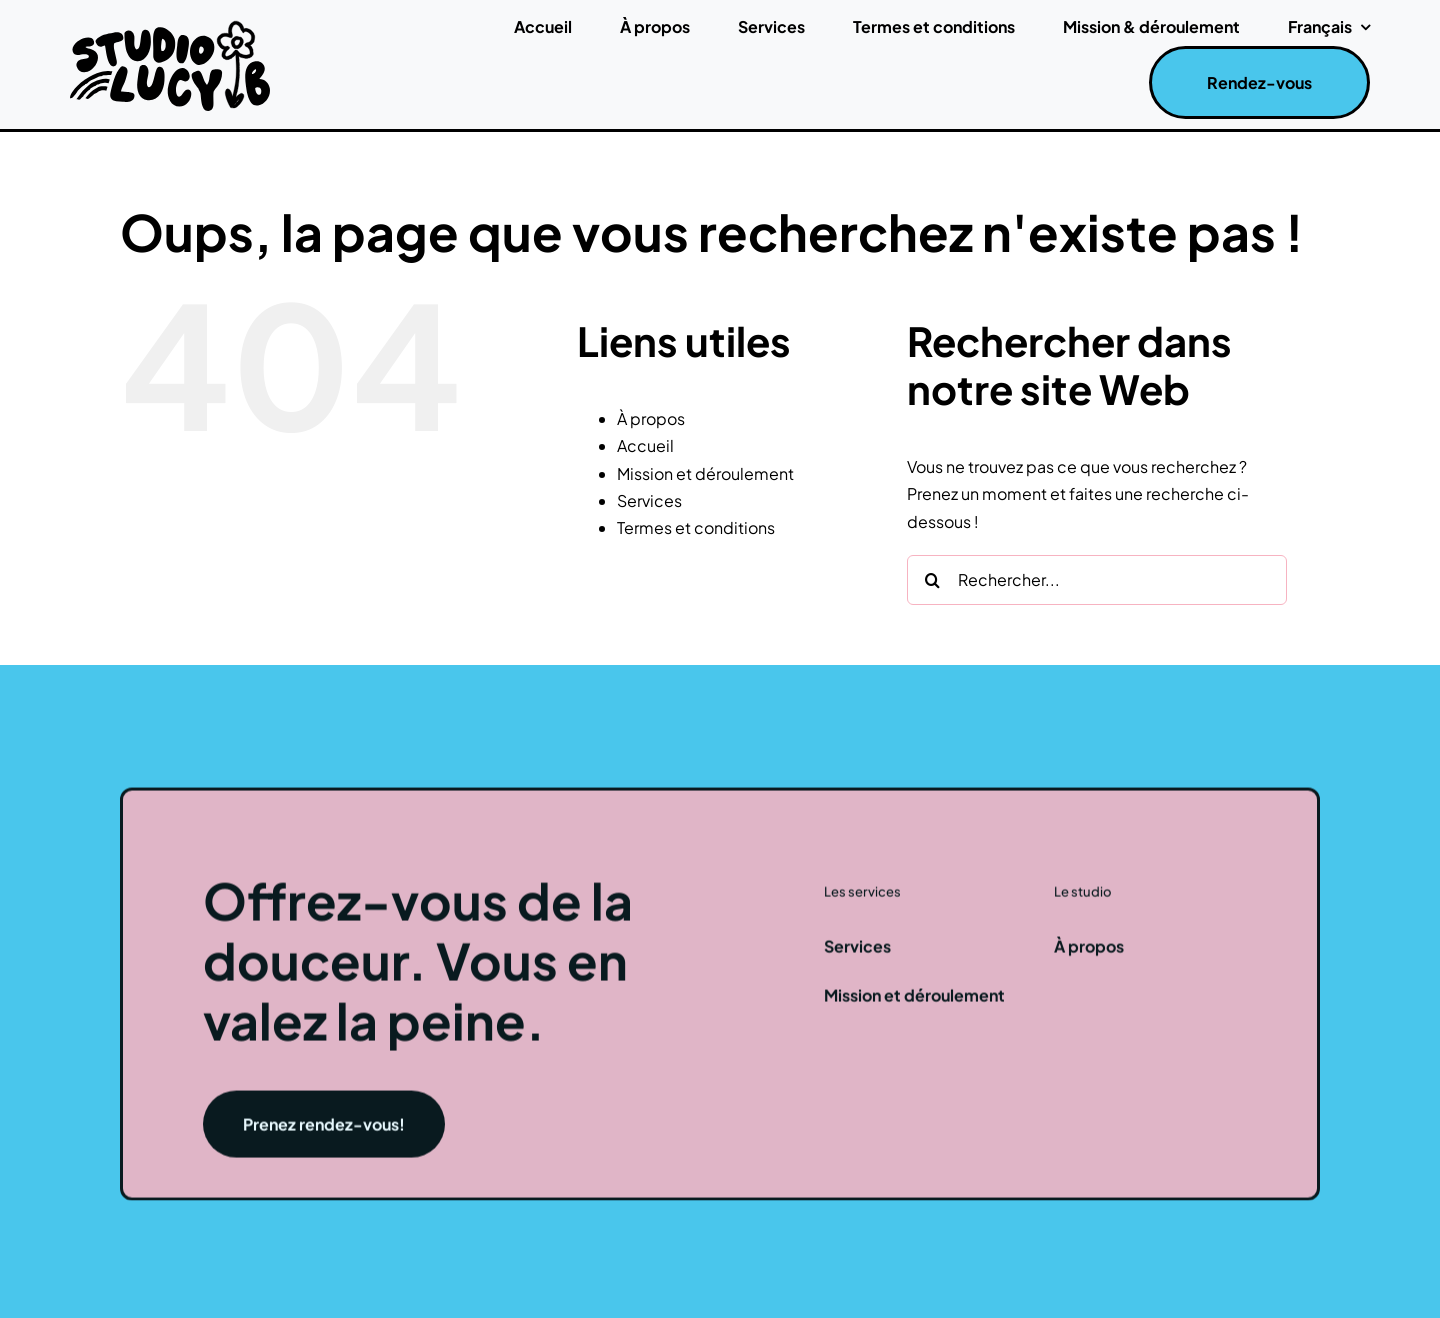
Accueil (645, 445)
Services (649, 500)
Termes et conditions (696, 527)
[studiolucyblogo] (170, 25)
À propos (651, 418)
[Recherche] (932, 580)
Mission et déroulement (705, 473)
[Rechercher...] (1097, 580)
